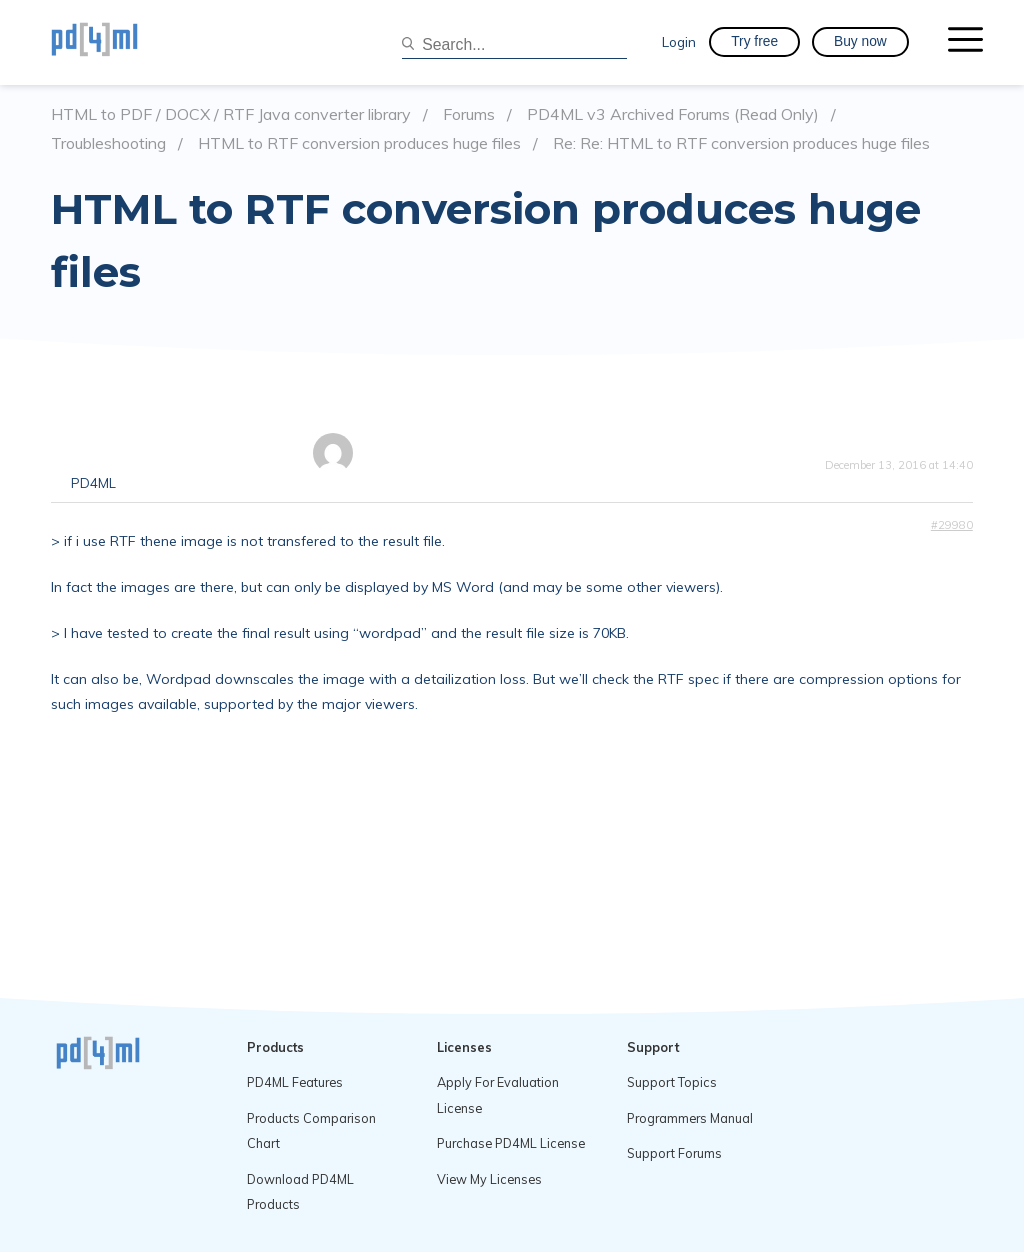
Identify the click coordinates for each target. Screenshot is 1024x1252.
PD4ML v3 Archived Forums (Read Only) (673, 114)
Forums (469, 114)
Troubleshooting (108, 143)
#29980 (952, 525)
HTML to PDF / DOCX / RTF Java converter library (231, 114)
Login (679, 41)
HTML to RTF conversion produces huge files (359, 143)
